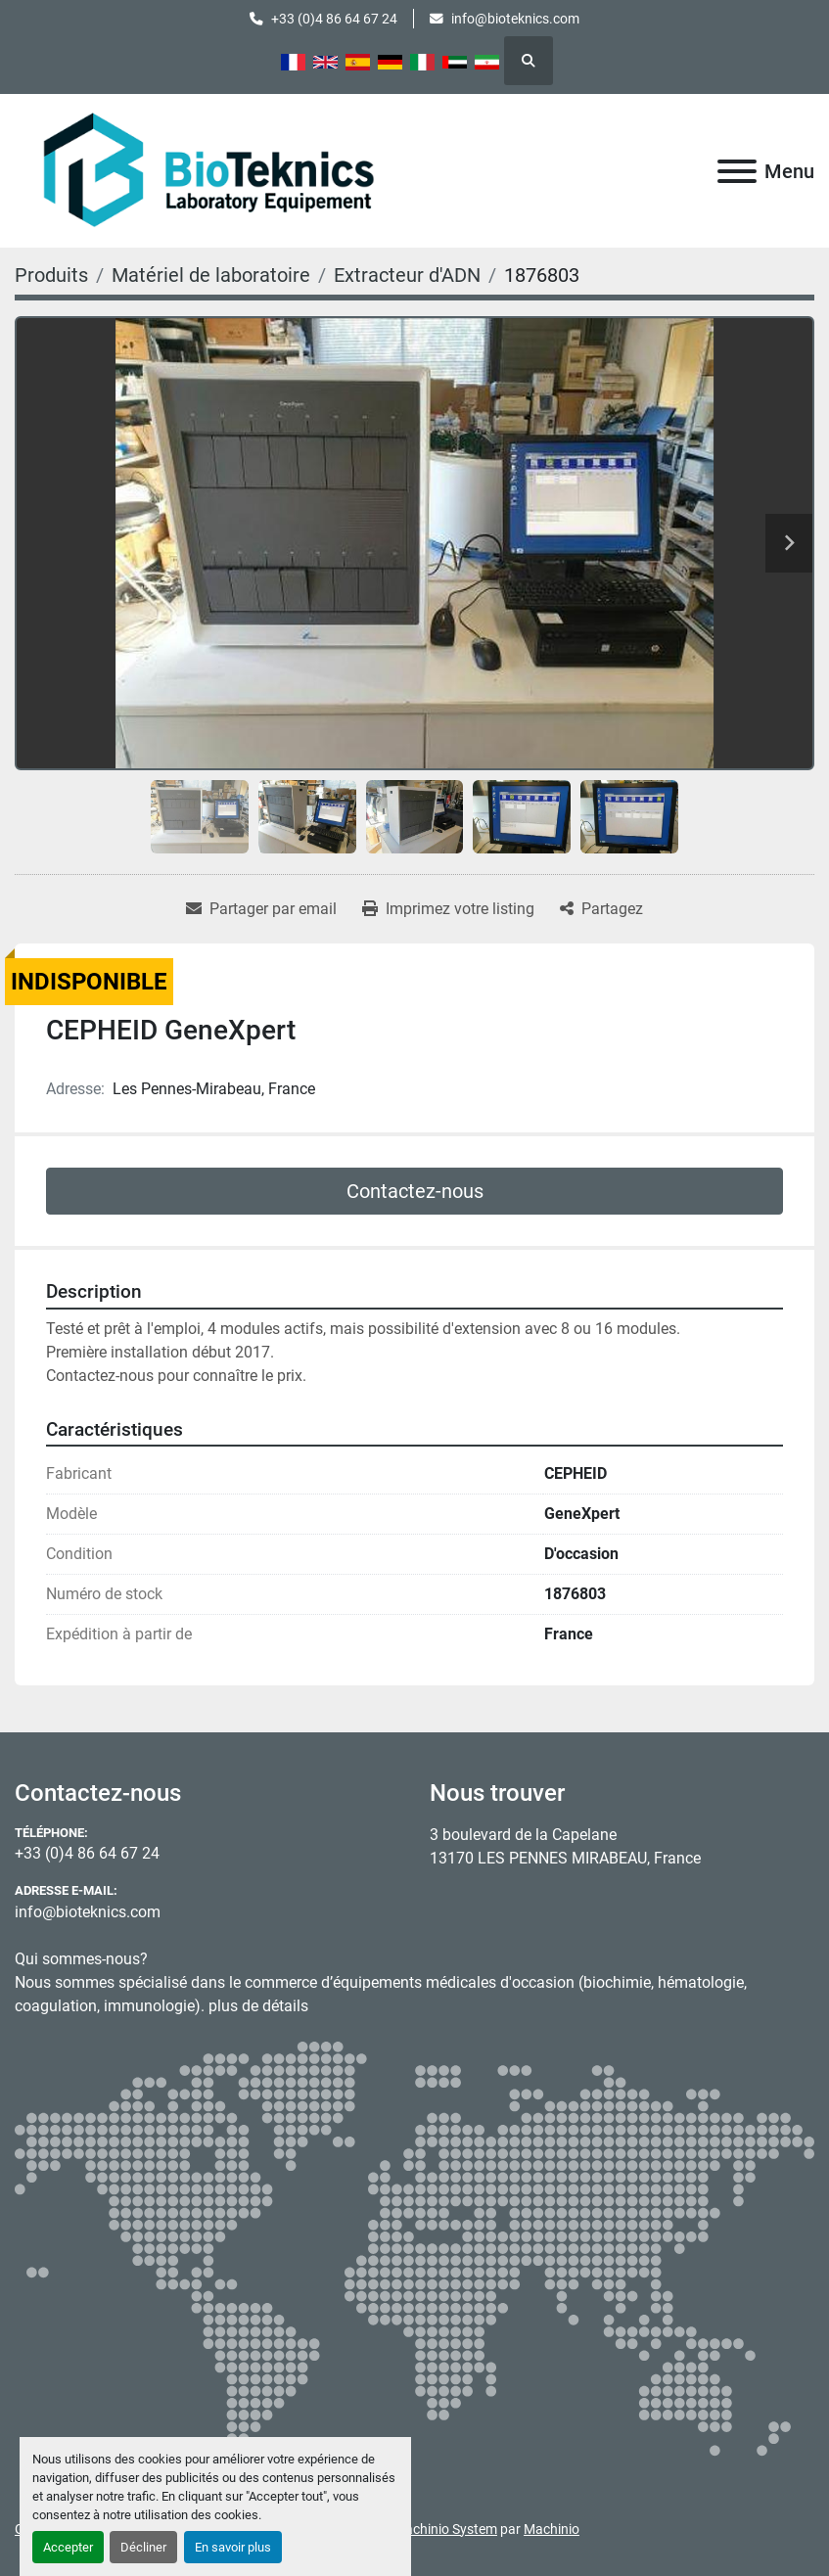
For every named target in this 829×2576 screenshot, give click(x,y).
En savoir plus (233, 2547)
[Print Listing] (448, 909)
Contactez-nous (415, 1191)
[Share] (601, 909)
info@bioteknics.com (515, 18)
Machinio (551, 2529)
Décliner (143, 2547)
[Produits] (51, 275)
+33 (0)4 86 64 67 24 (334, 18)
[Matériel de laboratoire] (211, 275)
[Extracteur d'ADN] (407, 275)
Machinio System (445, 2529)
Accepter (68, 2547)
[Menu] (737, 171)
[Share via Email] (261, 909)
